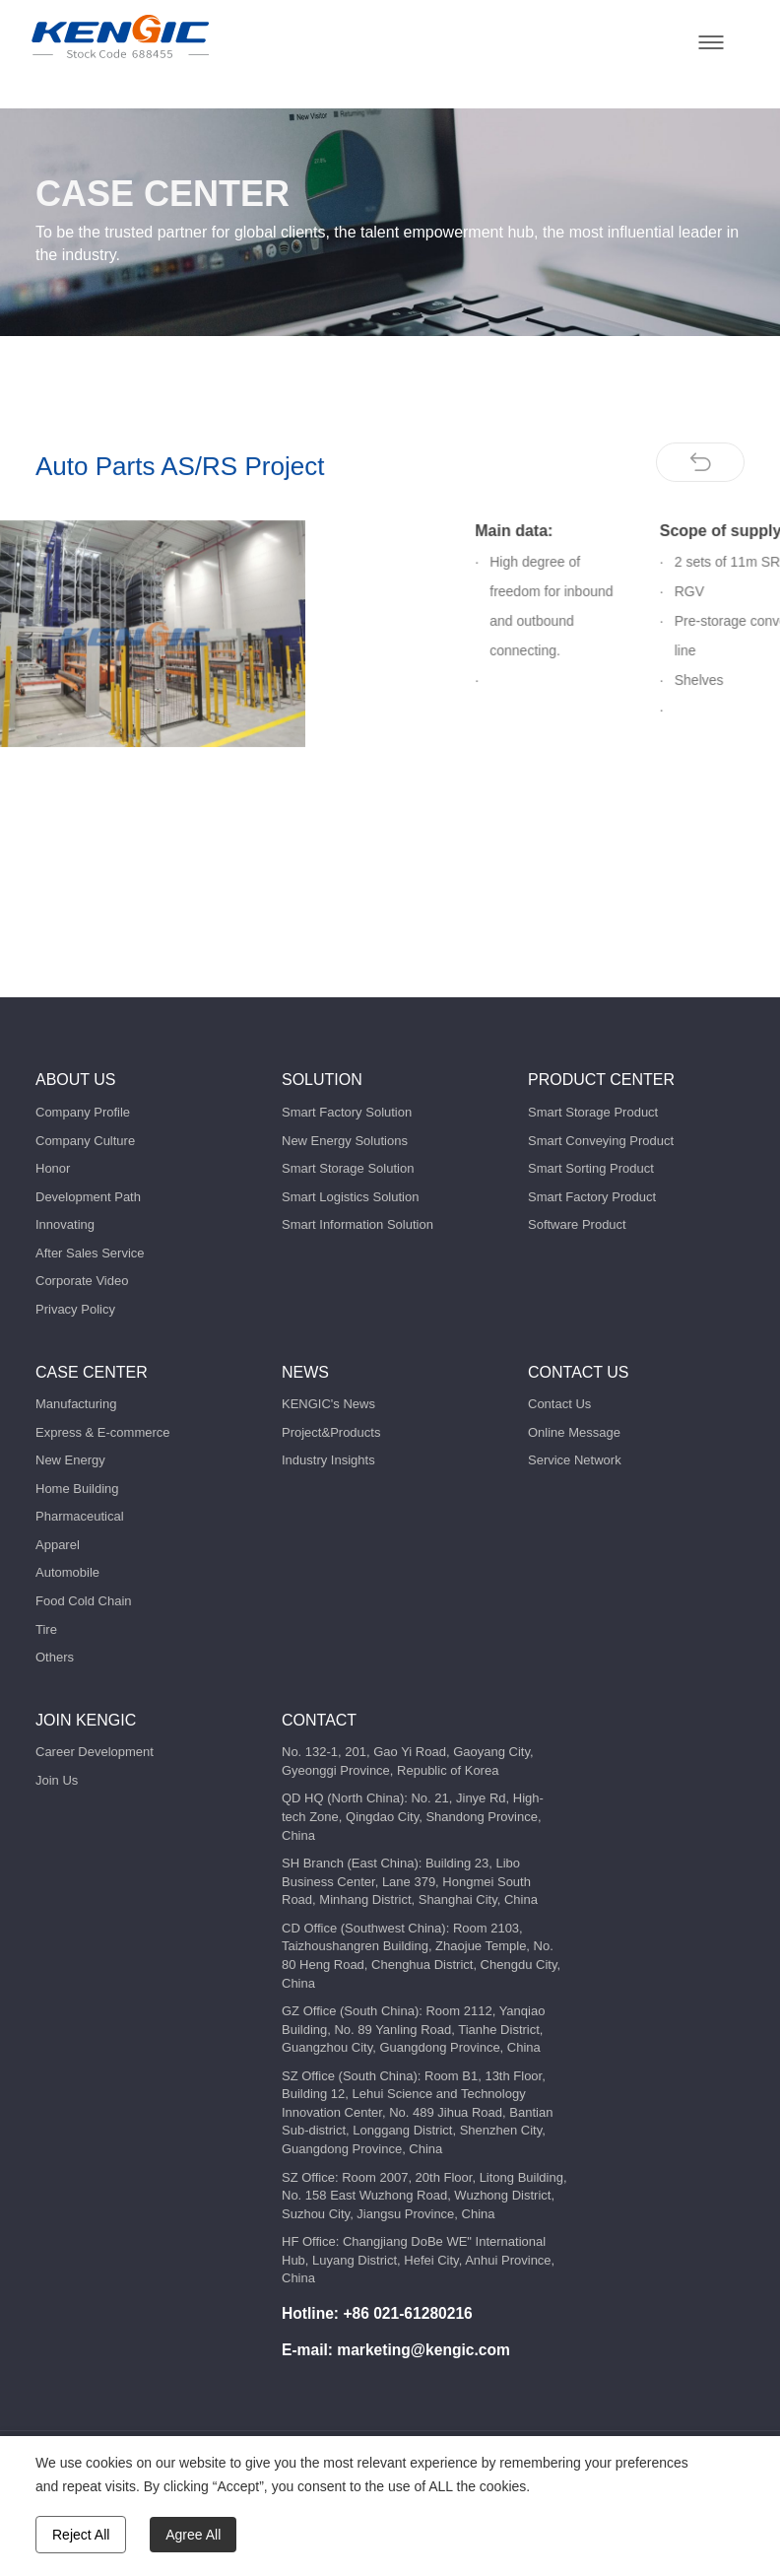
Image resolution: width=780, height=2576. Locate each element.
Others (54, 1657)
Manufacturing (75, 1403)
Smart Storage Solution (348, 1168)
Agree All (193, 2534)
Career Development (94, 1751)
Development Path (88, 1196)
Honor (52, 1168)
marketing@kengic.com (423, 2349)
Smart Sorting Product (591, 1168)
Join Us (56, 1780)
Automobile (67, 1572)
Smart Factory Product (592, 1196)
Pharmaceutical (79, 1516)
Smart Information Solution (357, 1224)
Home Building (77, 1488)
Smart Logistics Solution (350, 1196)
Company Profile (82, 1112)
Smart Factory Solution (347, 1112)
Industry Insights (328, 1460)
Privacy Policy (75, 1309)
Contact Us (559, 1403)
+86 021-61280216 (407, 2313)
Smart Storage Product (593, 1112)
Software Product (577, 1224)
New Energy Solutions (345, 1140)
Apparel (57, 1544)
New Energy (70, 1460)
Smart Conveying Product (601, 1140)
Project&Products (331, 1432)
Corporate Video (81, 1280)
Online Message (574, 1432)
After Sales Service (90, 1253)
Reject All (80, 2534)
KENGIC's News (328, 1403)
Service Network (574, 1460)
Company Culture (85, 1140)
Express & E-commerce (102, 1432)
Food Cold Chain (83, 1600)
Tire (46, 1629)
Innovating (65, 1224)
